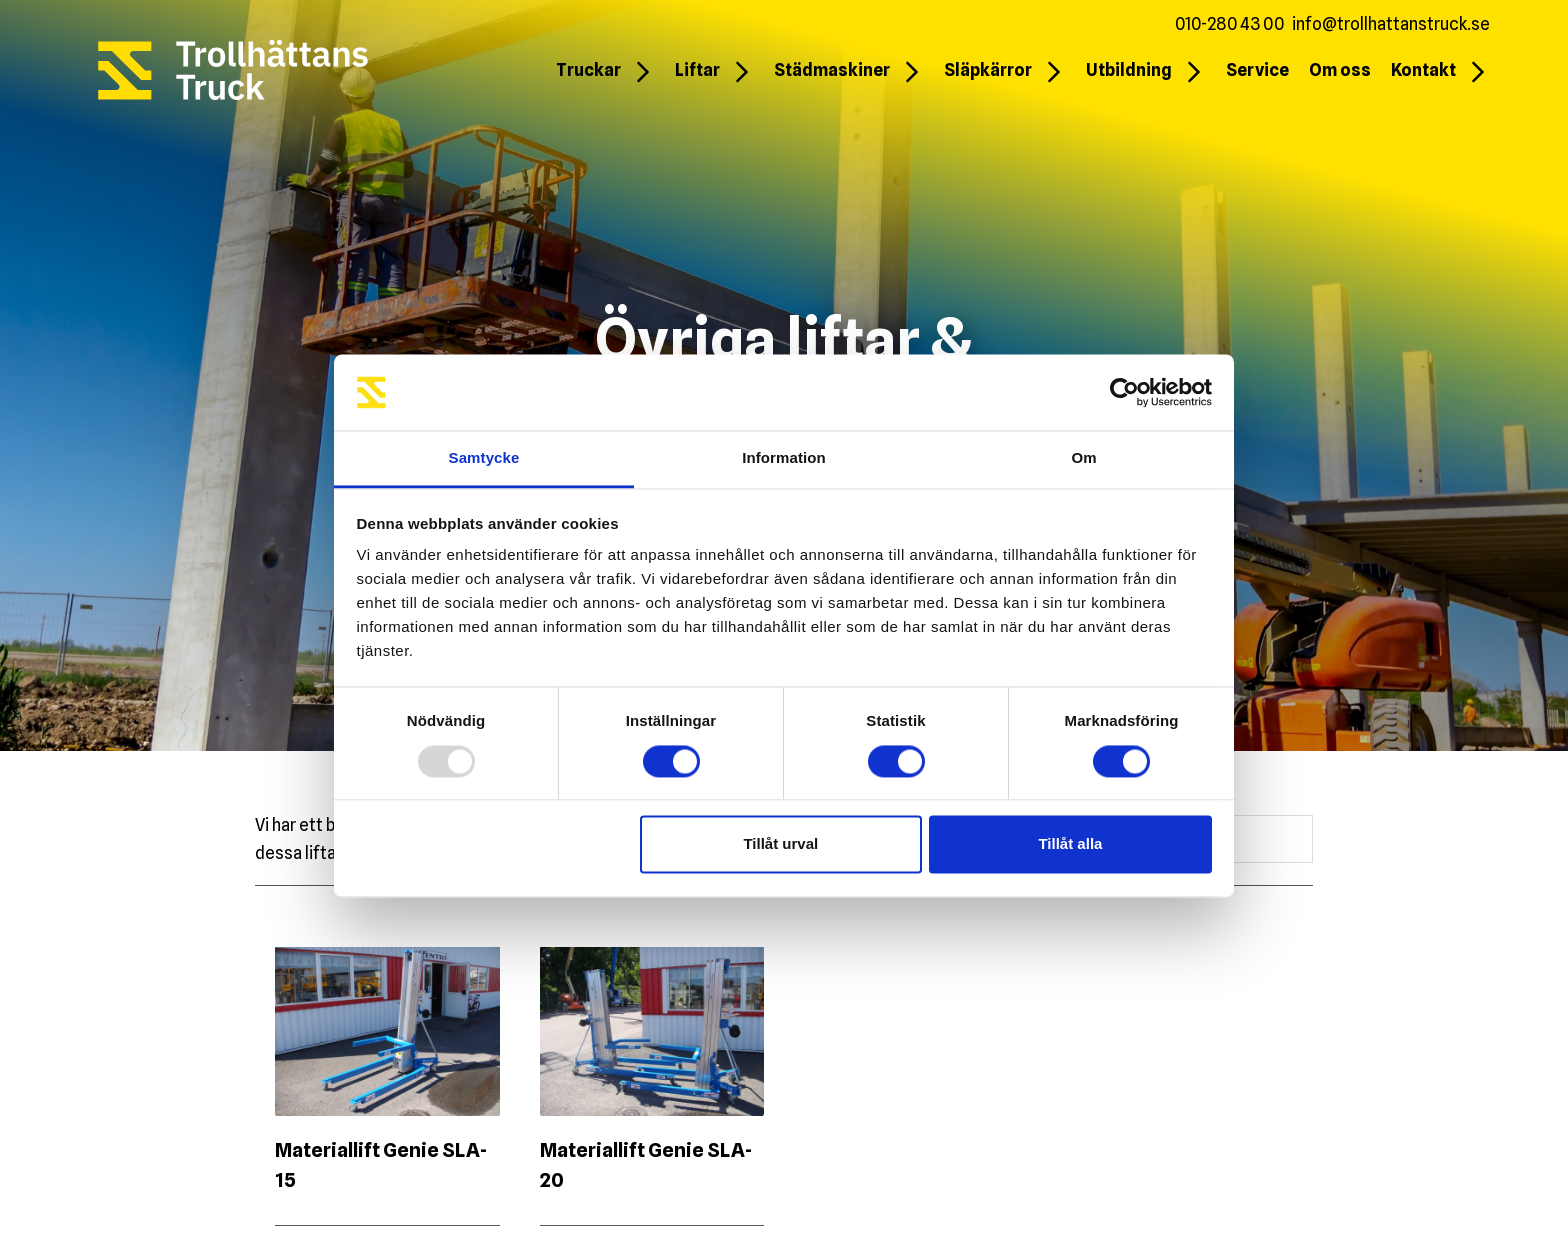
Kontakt (1423, 70)
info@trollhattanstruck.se (1391, 24)
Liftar (697, 70)
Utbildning (1129, 70)
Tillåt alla (1070, 844)
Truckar (588, 70)
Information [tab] (784, 458)
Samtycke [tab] (484, 458)
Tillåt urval (780, 844)
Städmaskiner (832, 70)
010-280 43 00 (1229, 24)
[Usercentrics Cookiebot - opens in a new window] (1124, 392)
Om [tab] (1083, 458)
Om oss (1340, 70)
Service (1257, 70)
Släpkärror (988, 70)
